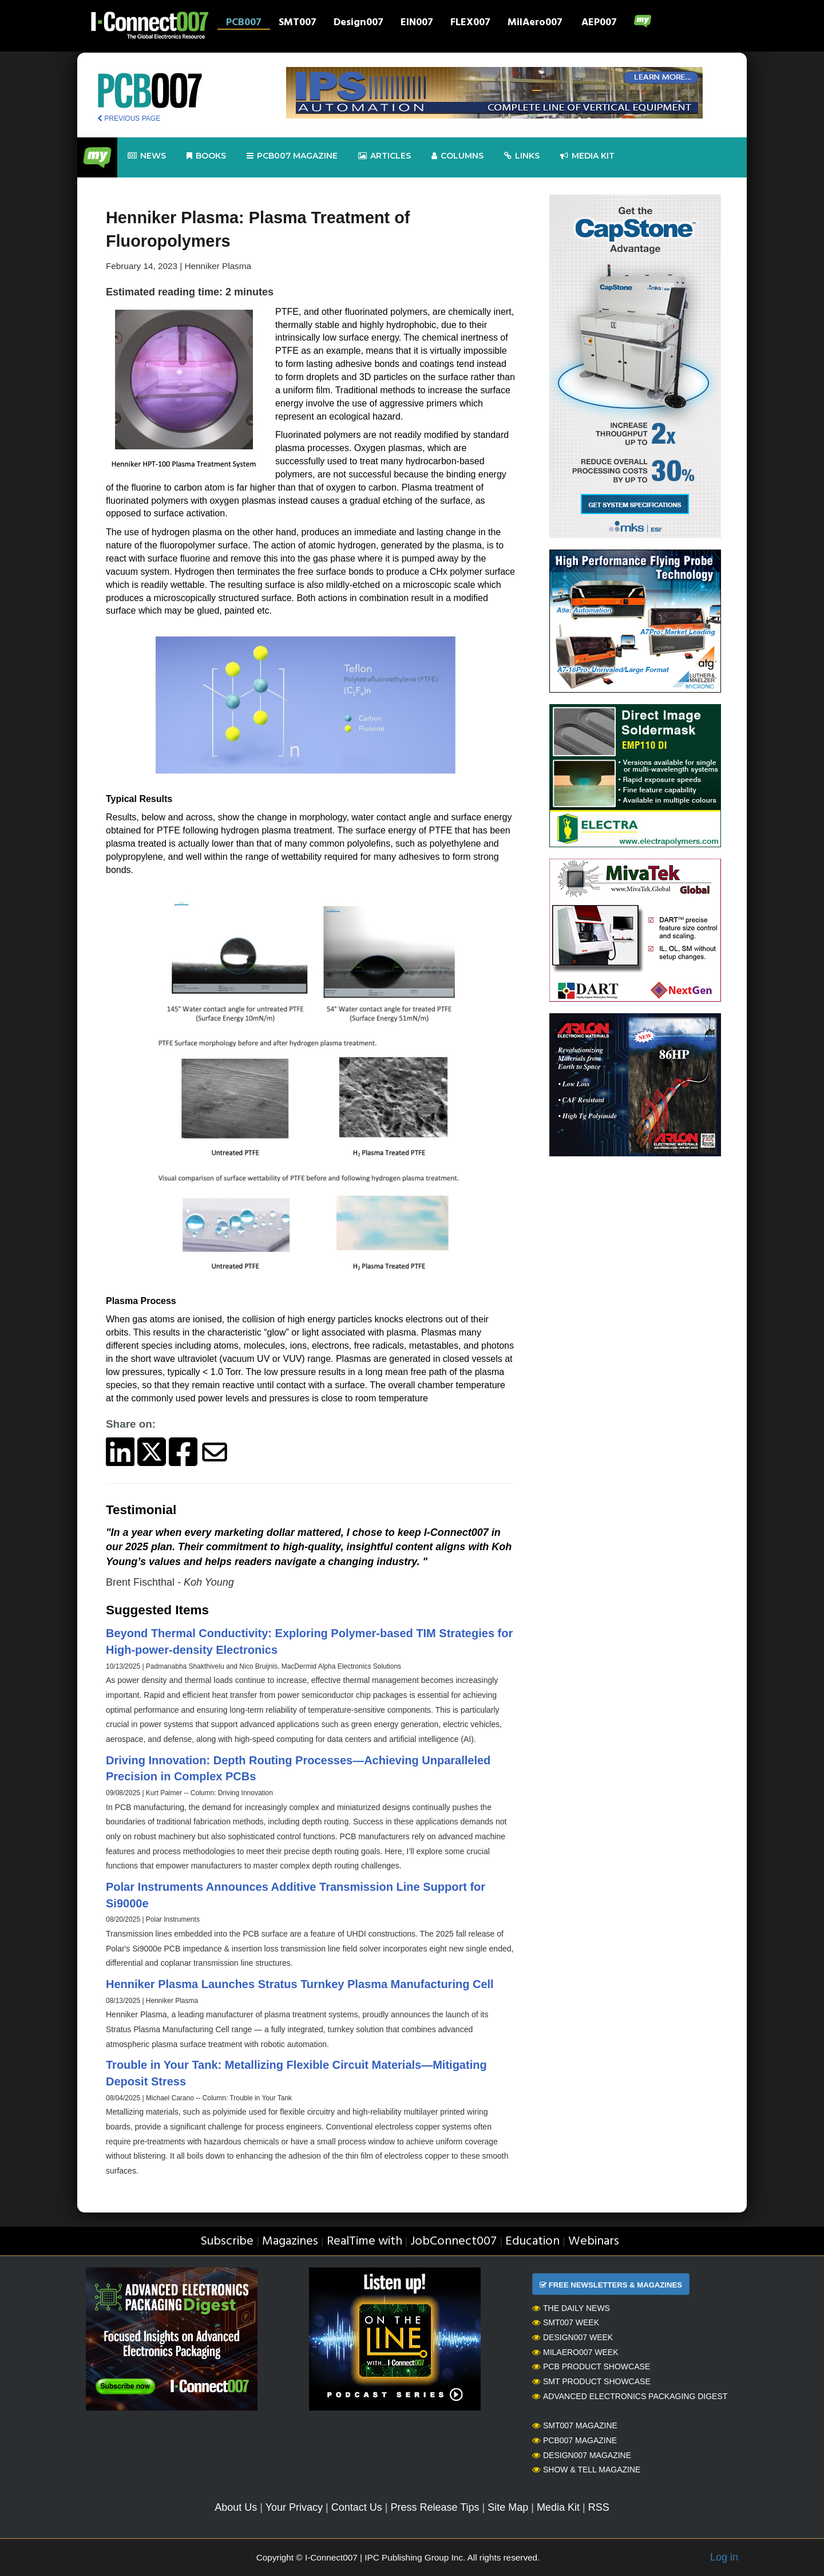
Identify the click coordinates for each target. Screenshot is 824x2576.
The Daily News (571, 2308)
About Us (236, 2507)
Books (206, 156)
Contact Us (356, 2507)
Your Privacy (294, 2507)
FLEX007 (470, 23)
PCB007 (244, 23)
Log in (724, 2557)
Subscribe (226, 2241)
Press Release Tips (434, 2507)
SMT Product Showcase (591, 2381)
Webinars (593, 2241)
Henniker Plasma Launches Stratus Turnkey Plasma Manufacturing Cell (300, 1984)
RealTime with (364, 2241)
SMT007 (297, 23)
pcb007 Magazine (292, 156)
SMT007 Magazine (574, 2425)
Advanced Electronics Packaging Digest (629, 2396)
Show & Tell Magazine (586, 2469)
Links (522, 156)
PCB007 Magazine (574, 2440)
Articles (384, 156)
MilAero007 (535, 23)
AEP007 (599, 23)
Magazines (290, 2241)
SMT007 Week (565, 2322)
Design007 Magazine (581, 2455)
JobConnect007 (453, 2241)
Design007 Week (572, 2337)
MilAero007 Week (575, 2352)
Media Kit (558, 2507)
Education (532, 2241)
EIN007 (417, 23)
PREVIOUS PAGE (128, 118)
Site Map (508, 2507)
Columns (457, 156)
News (147, 156)
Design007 (358, 23)
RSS (598, 2507)
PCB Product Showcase (591, 2366)
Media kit (587, 156)
